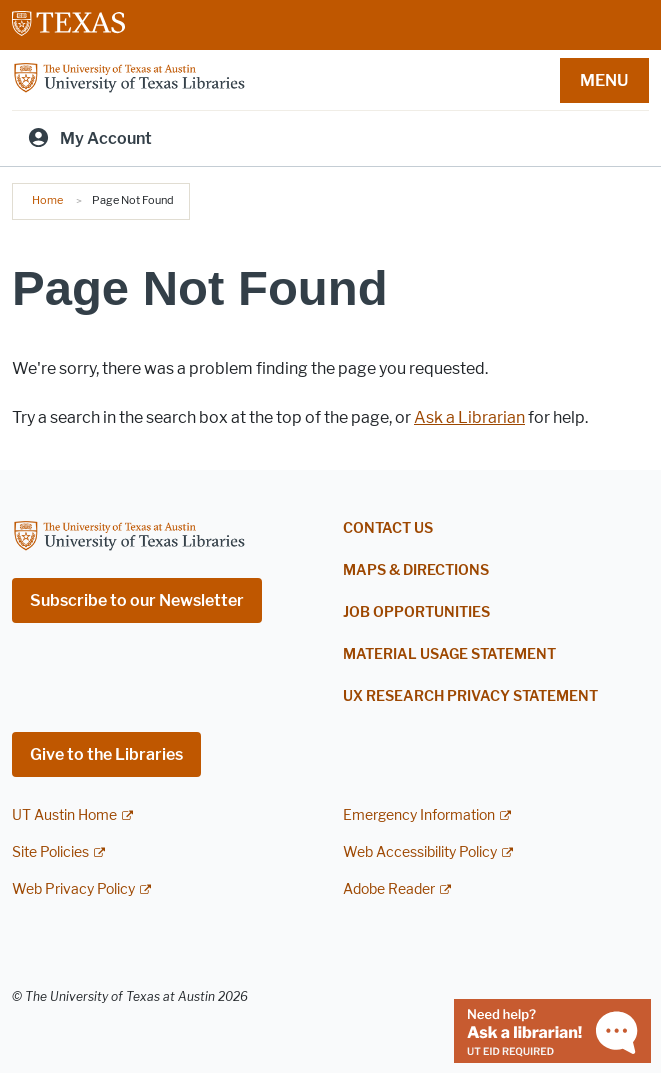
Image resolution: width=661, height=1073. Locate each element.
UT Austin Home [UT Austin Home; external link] (64, 815)
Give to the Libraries (106, 754)
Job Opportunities (416, 612)
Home (47, 200)
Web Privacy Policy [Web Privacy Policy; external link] (73, 889)
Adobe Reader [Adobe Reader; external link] (389, 889)
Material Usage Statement (449, 654)
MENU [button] (604, 80)
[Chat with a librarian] (552, 1029)
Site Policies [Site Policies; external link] (50, 852)
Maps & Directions (416, 570)
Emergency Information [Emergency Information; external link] (419, 815)
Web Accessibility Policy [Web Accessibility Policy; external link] (420, 852)
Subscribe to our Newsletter (137, 600)
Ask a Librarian (469, 417)
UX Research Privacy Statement (470, 696)
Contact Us (388, 528)
